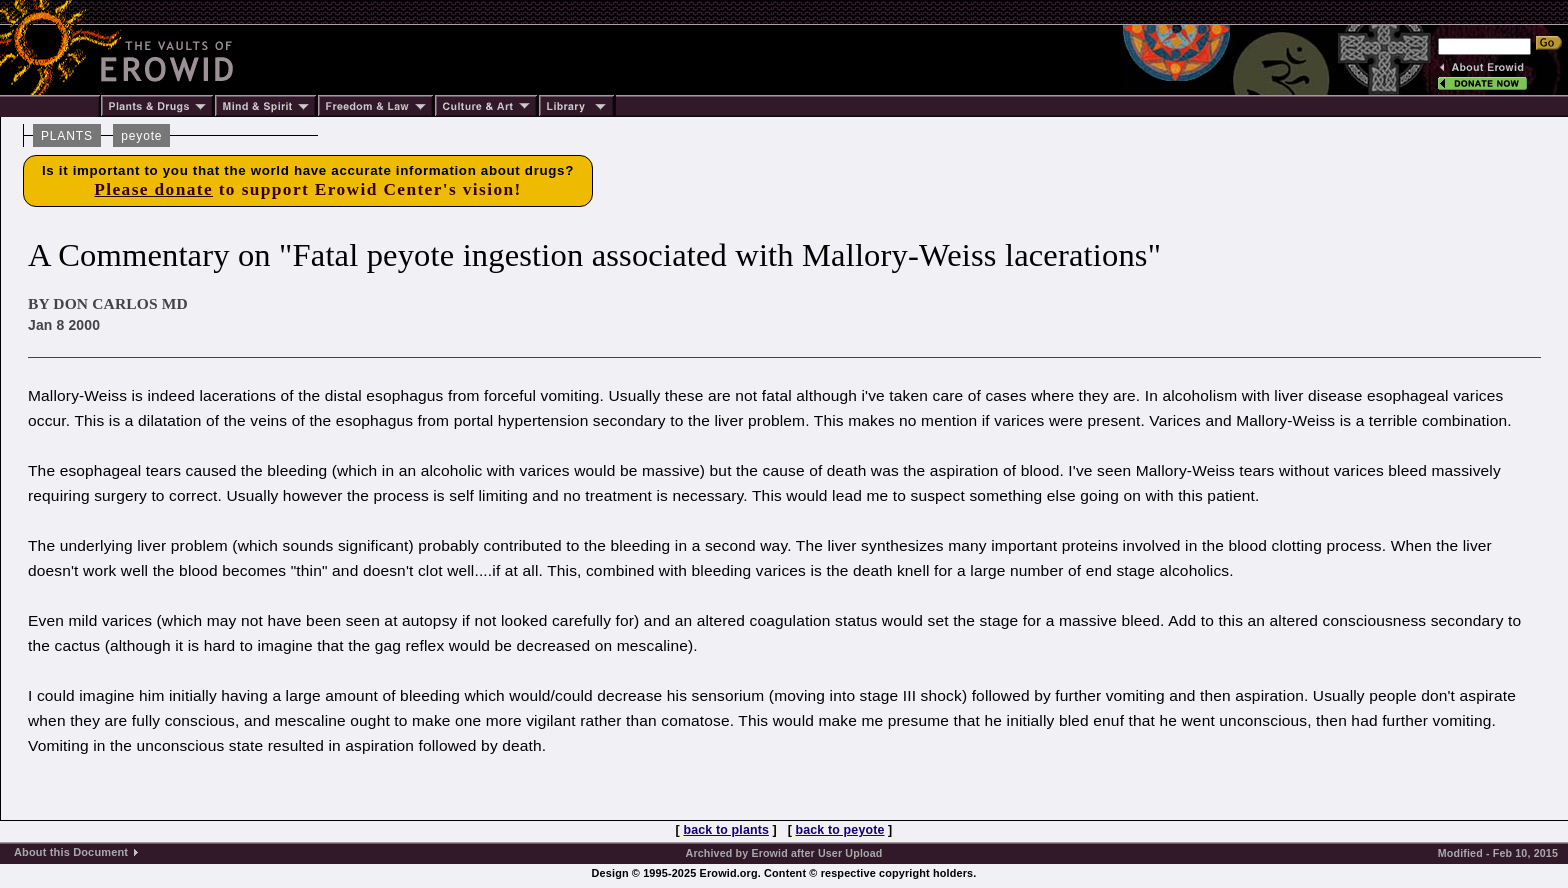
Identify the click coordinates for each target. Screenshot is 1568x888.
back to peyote (840, 830)
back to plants (726, 830)
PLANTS (67, 136)
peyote (141, 136)
